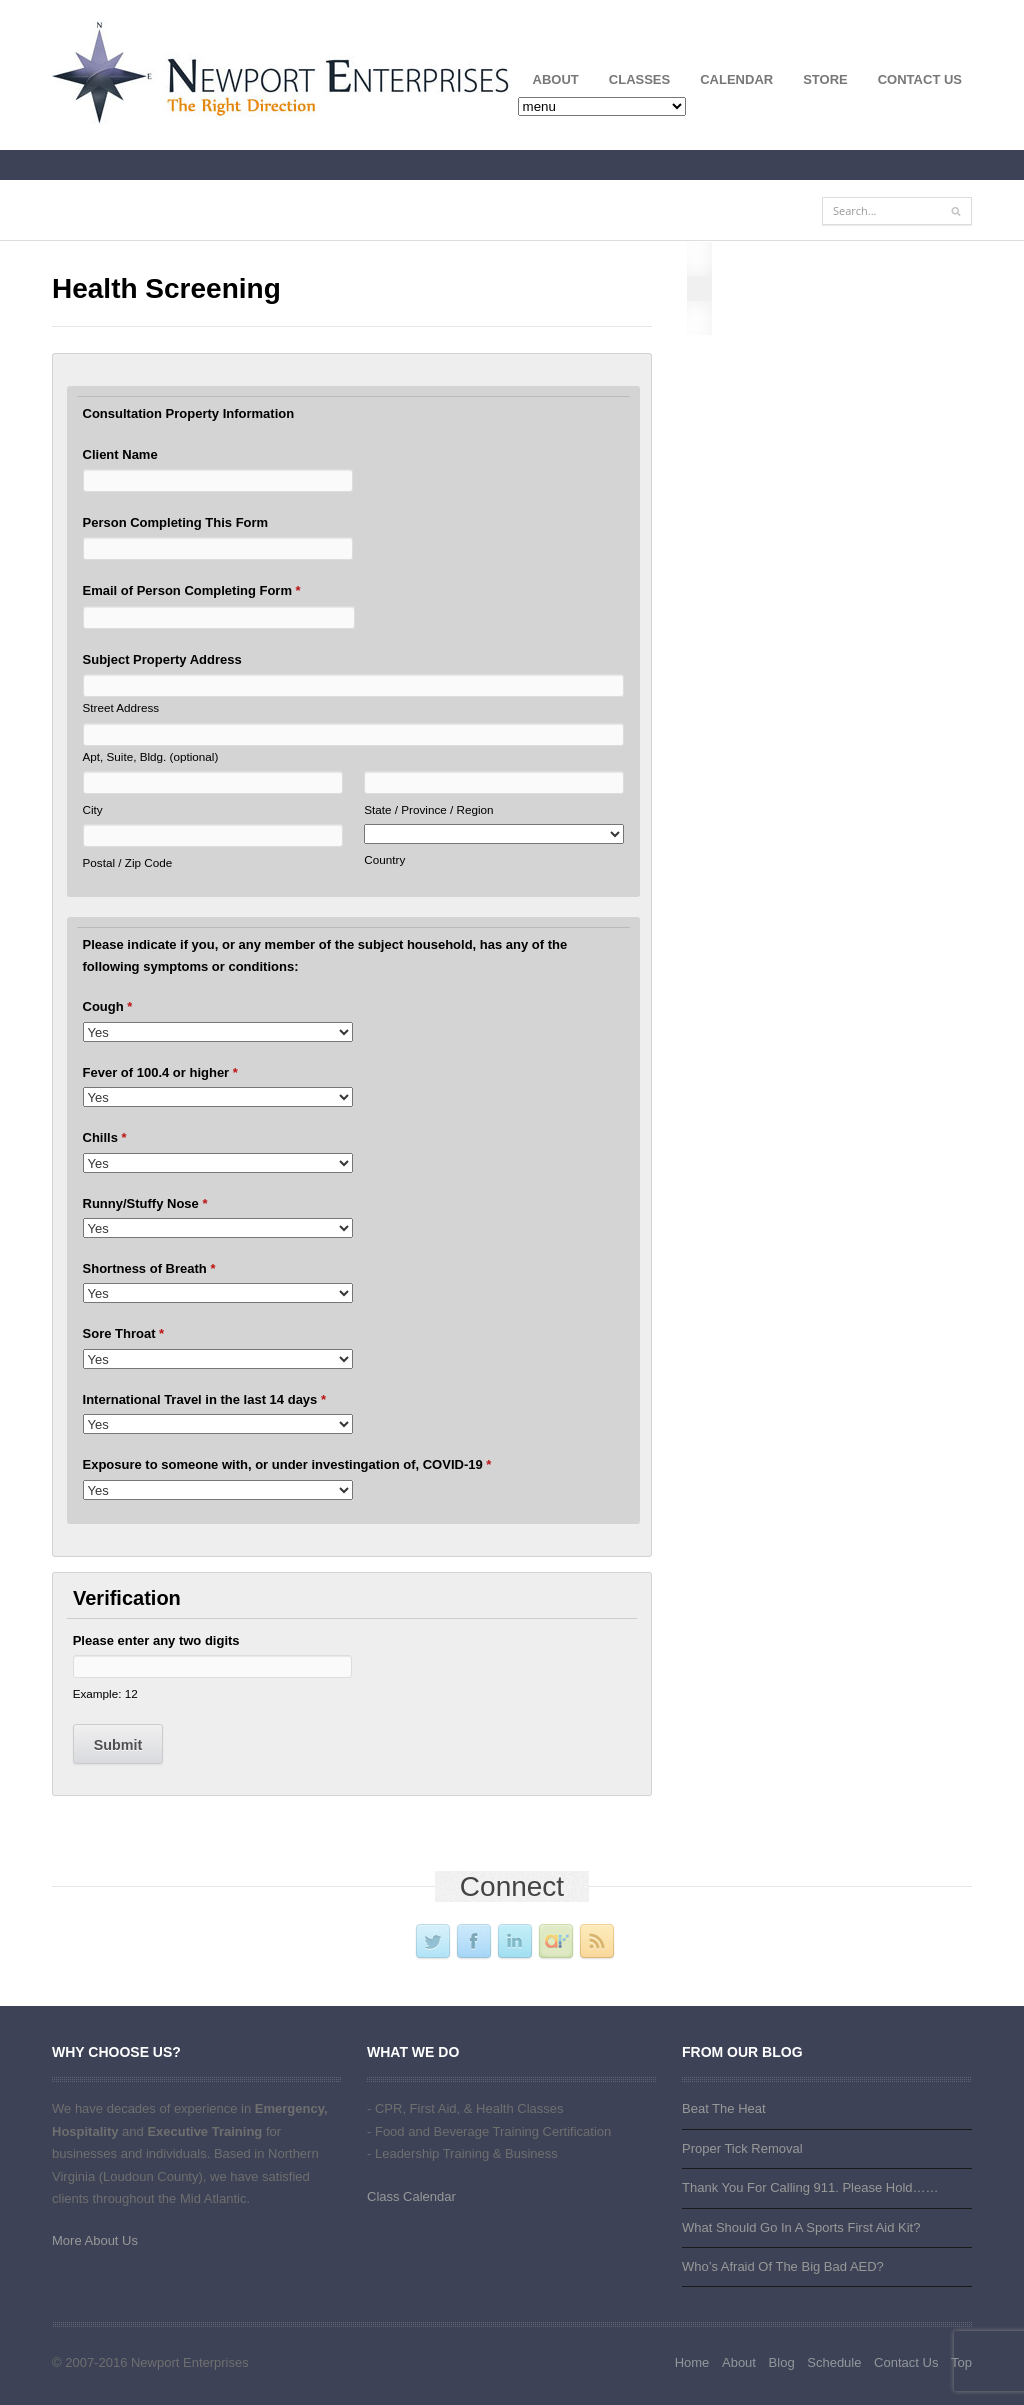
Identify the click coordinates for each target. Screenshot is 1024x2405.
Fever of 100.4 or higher (160, 1072)
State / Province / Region (428, 809)
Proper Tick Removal (742, 2148)
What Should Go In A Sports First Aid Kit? (801, 2227)
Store (825, 79)
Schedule (834, 2362)
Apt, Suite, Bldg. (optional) (151, 756)
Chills (105, 1137)
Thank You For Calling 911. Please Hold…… (810, 2187)
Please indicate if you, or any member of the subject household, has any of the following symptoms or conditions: (325, 955)
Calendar (736, 79)
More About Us (95, 2240)
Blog (782, 2362)
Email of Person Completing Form (192, 590)
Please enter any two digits (156, 1640)
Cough (108, 1006)
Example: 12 (105, 1693)
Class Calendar (411, 2196)
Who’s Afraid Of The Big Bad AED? (783, 2266)
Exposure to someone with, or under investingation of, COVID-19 (287, 1464)
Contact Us (920, 79)
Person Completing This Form (176, 522)
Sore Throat (124, 1333)
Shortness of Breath (149, 1268)
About (548, 83)
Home (692, 2362)
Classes (632, 83)
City (93, 809)
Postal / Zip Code (128, 862)
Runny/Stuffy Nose (145, 1203)
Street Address (121, 707)
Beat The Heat (724, 2108)
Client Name (120, 454)
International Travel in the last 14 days (204, 1399)
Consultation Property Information (189, 413)
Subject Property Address (162, 659)
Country (384, 859)
